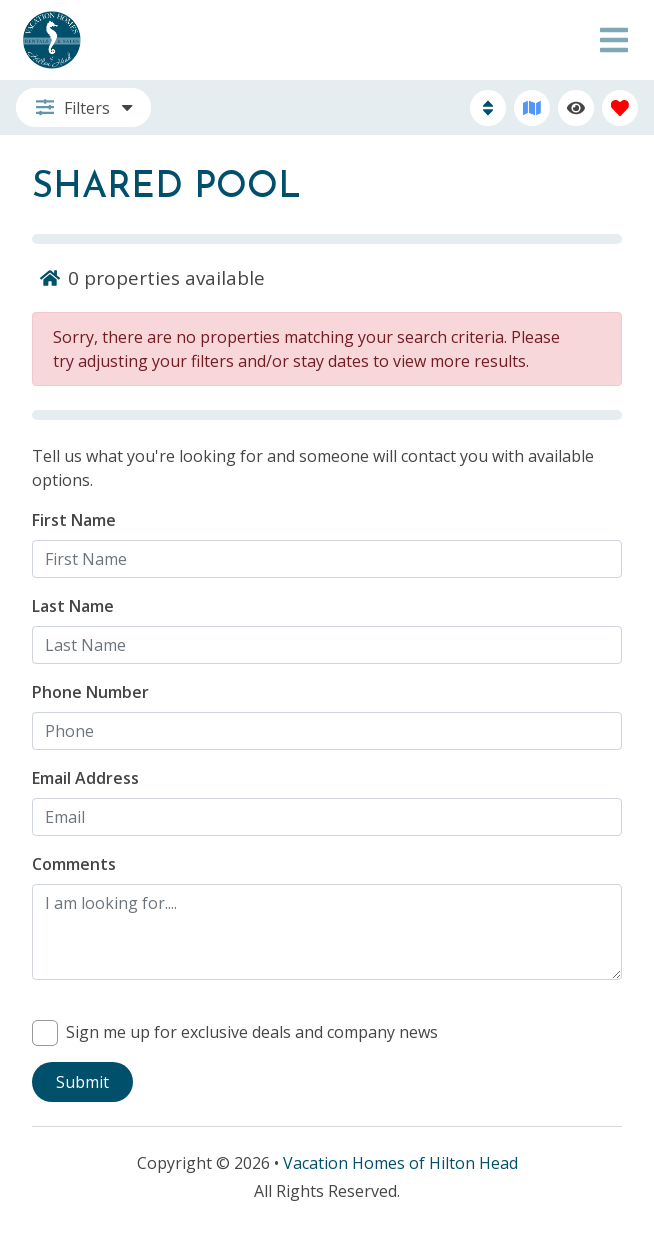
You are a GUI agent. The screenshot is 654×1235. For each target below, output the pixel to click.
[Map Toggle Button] (532, 108)
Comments (74, 864)
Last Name (73, 606)
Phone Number (90, 692)
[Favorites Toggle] (620, 108)
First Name (74, 520)
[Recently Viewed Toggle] (576, 108)
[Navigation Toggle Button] (614, 40)
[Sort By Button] (488, 108)
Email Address (85, 778)
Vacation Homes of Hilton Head (400, 1163)
